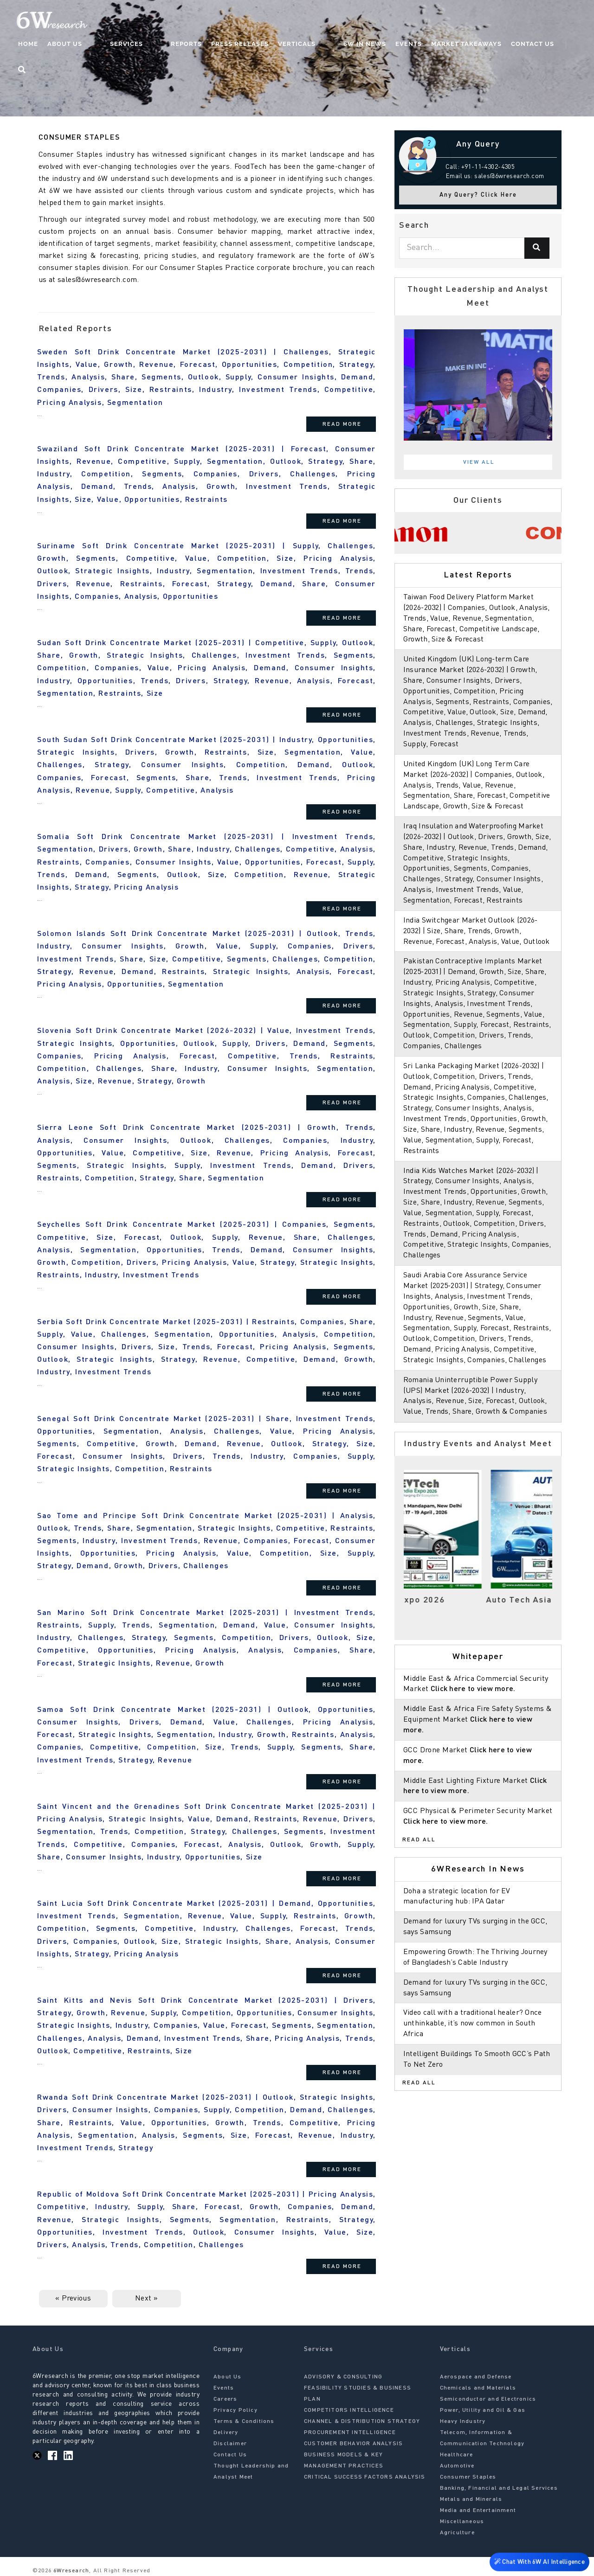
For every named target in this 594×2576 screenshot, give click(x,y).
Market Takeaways (456, 44)
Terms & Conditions (244, 2421)
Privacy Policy (235, 2410)
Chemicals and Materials (478, 2388)
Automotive (457, 2466)
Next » (146, 2298)
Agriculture (457, 2533)
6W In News (354, 44)
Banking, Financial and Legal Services (499, 2488)
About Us (110, 44)
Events (398, 44)
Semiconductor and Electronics (488, 2399)
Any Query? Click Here (478, 195)
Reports (194, 44)
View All (479, 462)
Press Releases (248, 44)
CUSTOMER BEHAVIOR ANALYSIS (353, 2444)
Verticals (305, 44)
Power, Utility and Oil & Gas (483, 2410)
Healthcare (456, 2455)
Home (74, 44)
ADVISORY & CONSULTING (343, 2377)
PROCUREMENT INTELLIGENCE (350, 2432)
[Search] (536, 248)
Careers (225, 2399)
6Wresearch (70, 2571)
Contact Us (522, 44)
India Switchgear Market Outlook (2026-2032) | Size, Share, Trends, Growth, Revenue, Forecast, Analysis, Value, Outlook (478, 942)
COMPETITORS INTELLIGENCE (349, 2410)
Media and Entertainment (478, 2510)
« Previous (73, 2298)
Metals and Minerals (471, 2499)
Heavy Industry (463, 2421)
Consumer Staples (468, 2477)
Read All (419, 1861)
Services (153, 44)
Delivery (226, 2432)
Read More (342, 424)
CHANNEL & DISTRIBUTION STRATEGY (362, 2421)
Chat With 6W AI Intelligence (538, 2559)
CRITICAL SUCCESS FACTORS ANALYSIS (365, 2477)
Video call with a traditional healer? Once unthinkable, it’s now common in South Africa (474, 2045)
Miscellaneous (462, 2522)
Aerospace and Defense (476, 2377)
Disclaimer (230, 2444)
